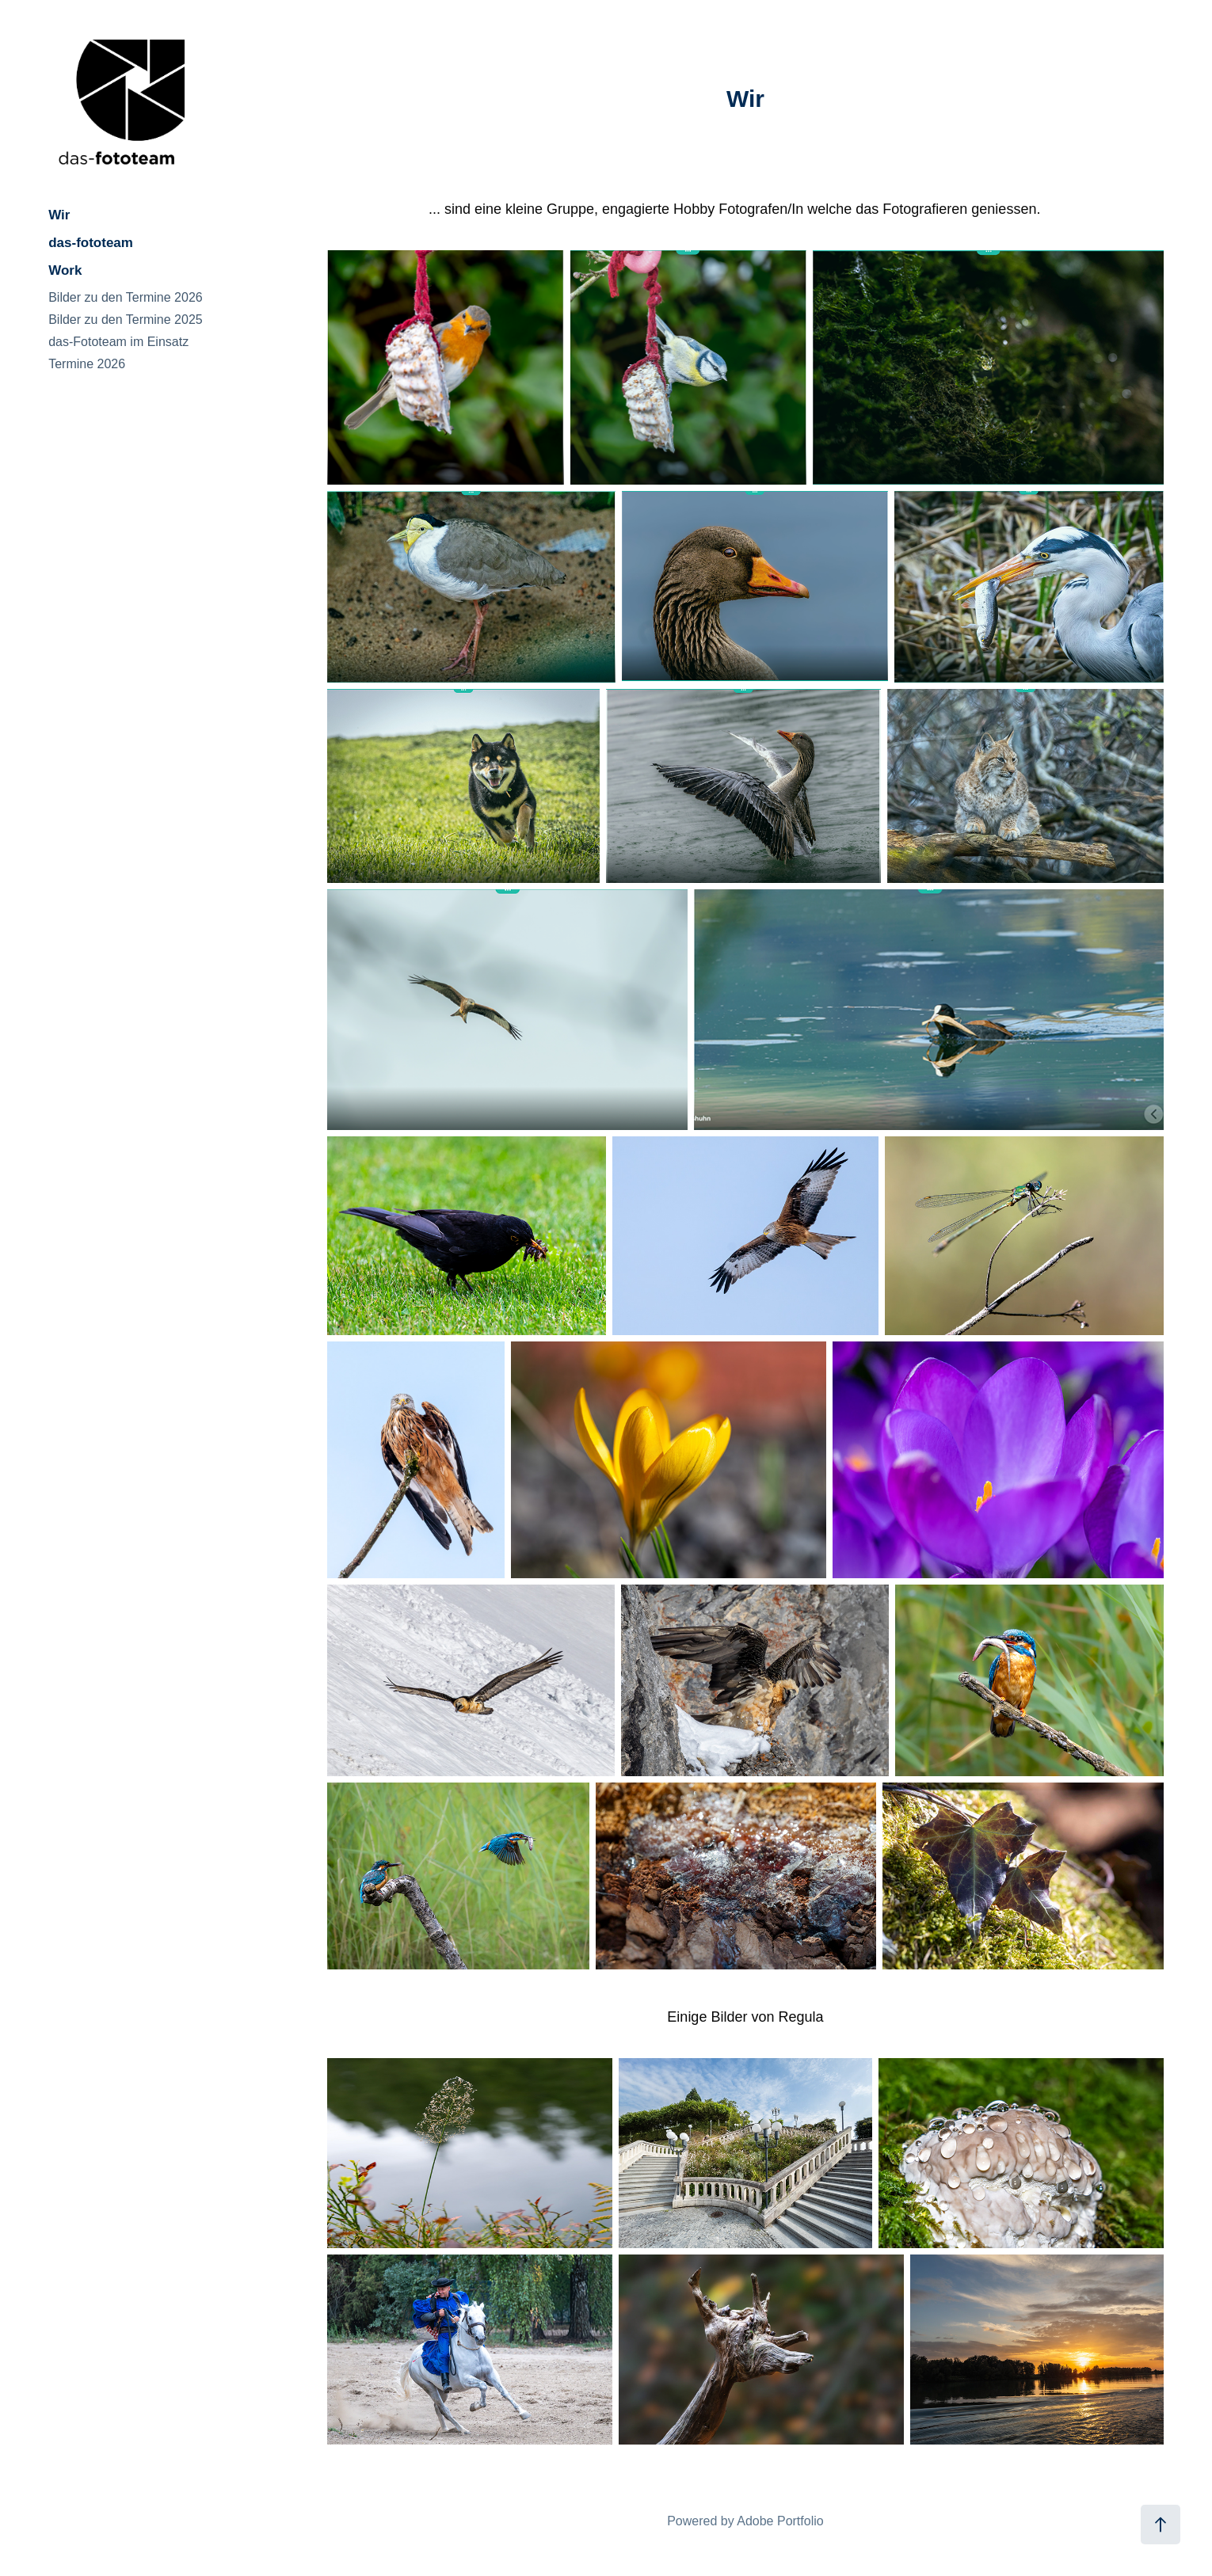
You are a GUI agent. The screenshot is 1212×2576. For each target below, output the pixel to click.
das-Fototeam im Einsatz (118, 341)
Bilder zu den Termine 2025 (125, 319)
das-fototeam (90, 242)
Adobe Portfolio (780, 2521)
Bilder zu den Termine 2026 (125, 297)
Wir (59, 215)
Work (65, 270)
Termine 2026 (86, 364)
